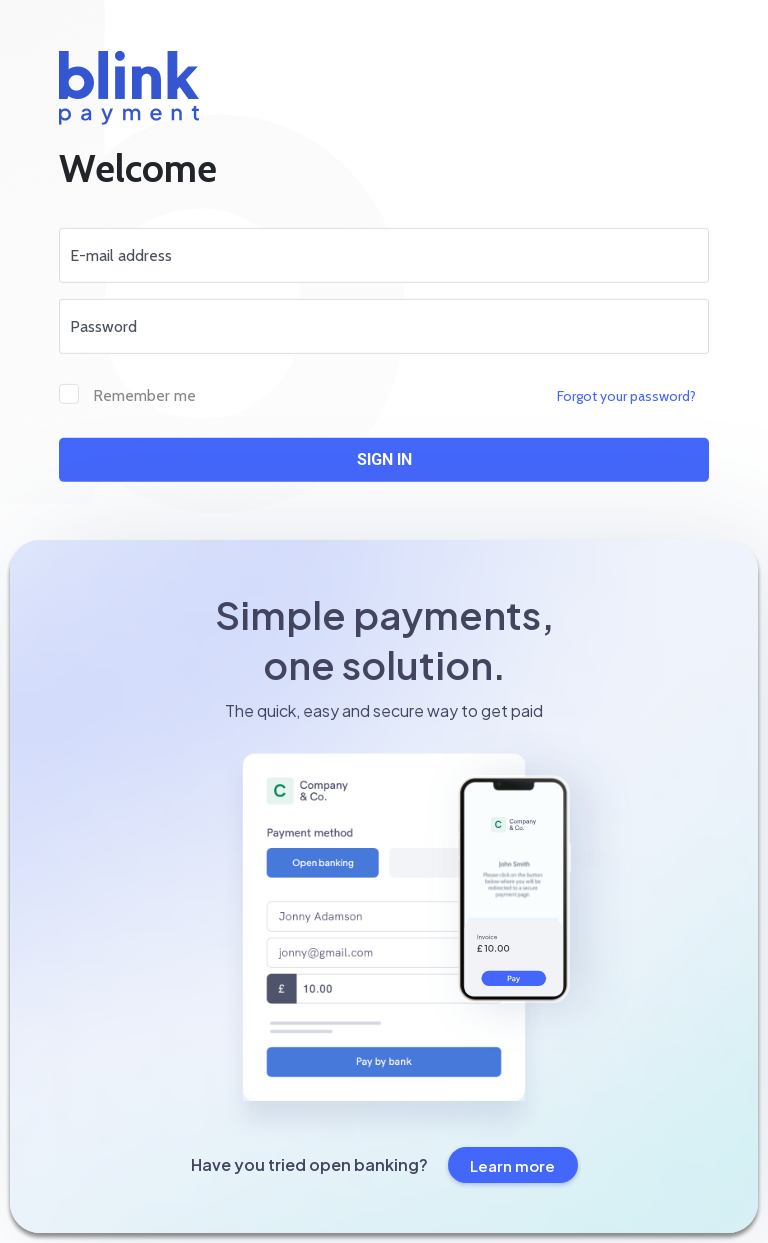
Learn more (512, 1165)
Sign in (384, 459)
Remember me (144, 395)
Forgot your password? (626, 396)
